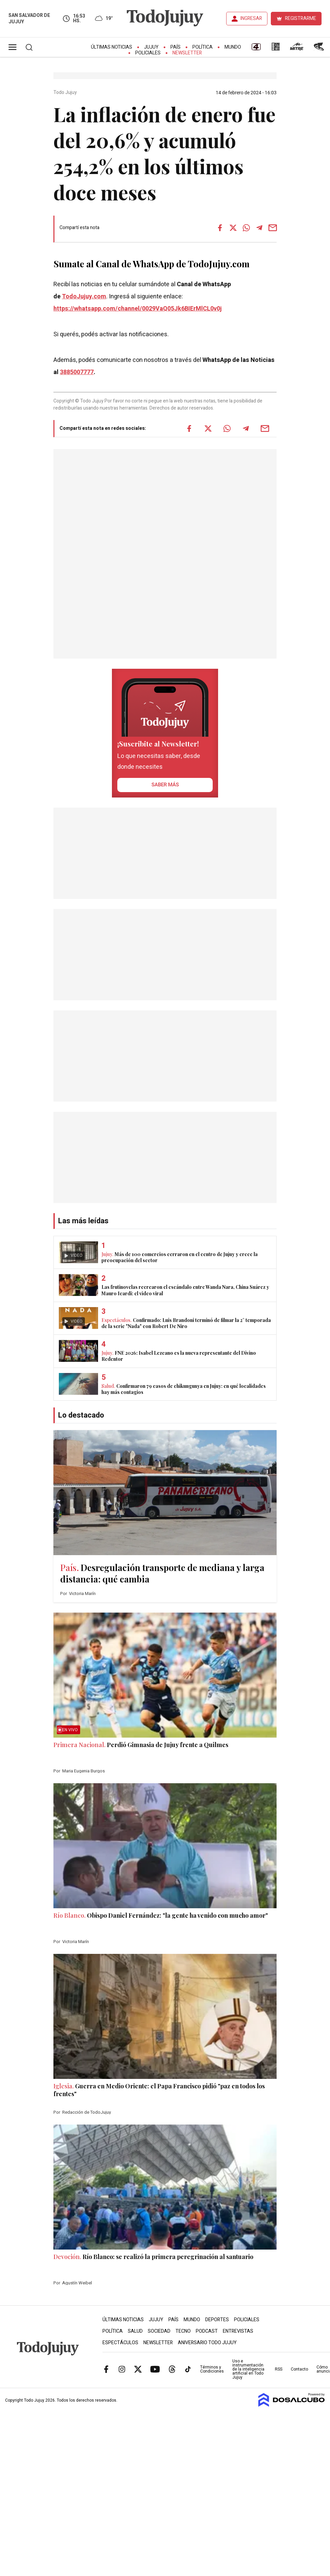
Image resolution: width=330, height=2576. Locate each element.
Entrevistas (238, 2331)
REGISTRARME (300, 18)
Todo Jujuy (65, 92)
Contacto (299, 2369)
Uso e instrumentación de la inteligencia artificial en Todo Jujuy (248, 2369)
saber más (165, 785)
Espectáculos (120, 2342)
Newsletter (187, 52)
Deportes (217, 2319)
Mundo (233, 47)
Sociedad (159, 2331)
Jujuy (151, 47)
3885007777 (77, 372)
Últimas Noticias (111, 47)
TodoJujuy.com (84, 296)
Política (202, 47)
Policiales (148, 52)
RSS (278, 2369)
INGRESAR (251, 18)
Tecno (183, 2331)
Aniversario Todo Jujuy (207, 2342)
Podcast (207, 2331)
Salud (135, 2331)
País (175, 47)
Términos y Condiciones (212, 2369)
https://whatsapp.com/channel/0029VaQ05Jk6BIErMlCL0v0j (137, 308)
